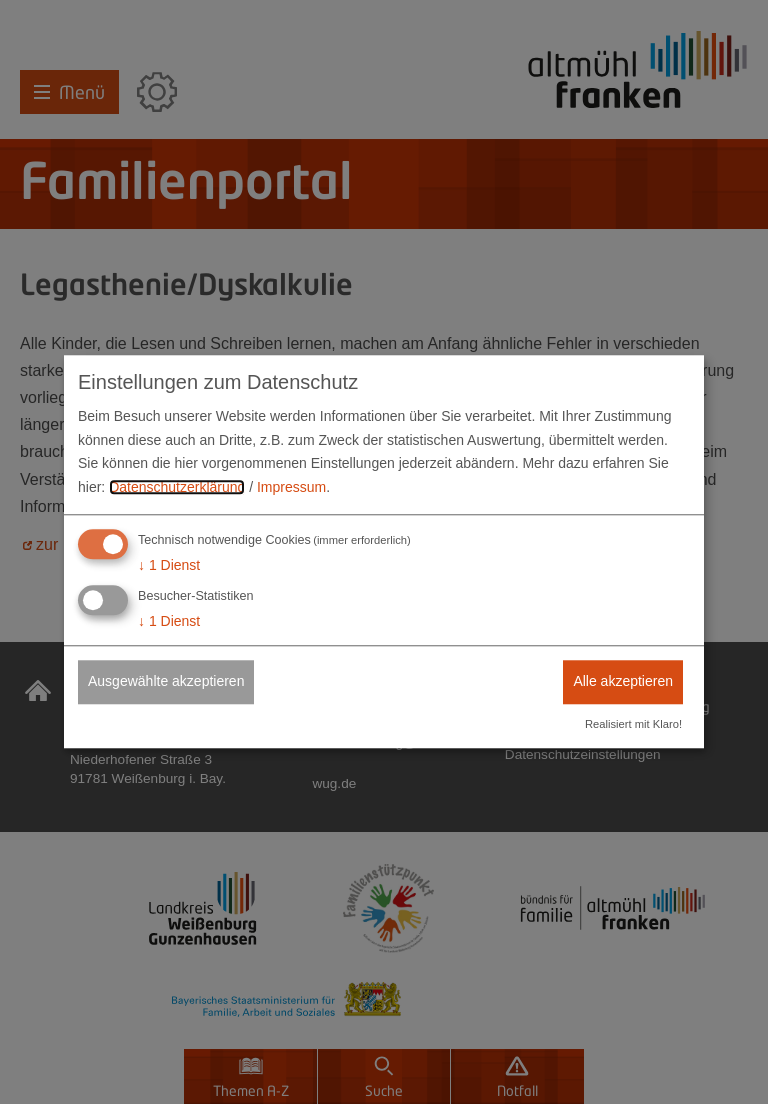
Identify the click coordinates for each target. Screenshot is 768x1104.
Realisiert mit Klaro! (633, 725)
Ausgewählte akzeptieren (166, 681)
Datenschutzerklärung (177, 487)
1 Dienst (169, 565)
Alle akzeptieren (623, 681)
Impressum (291, 487)
